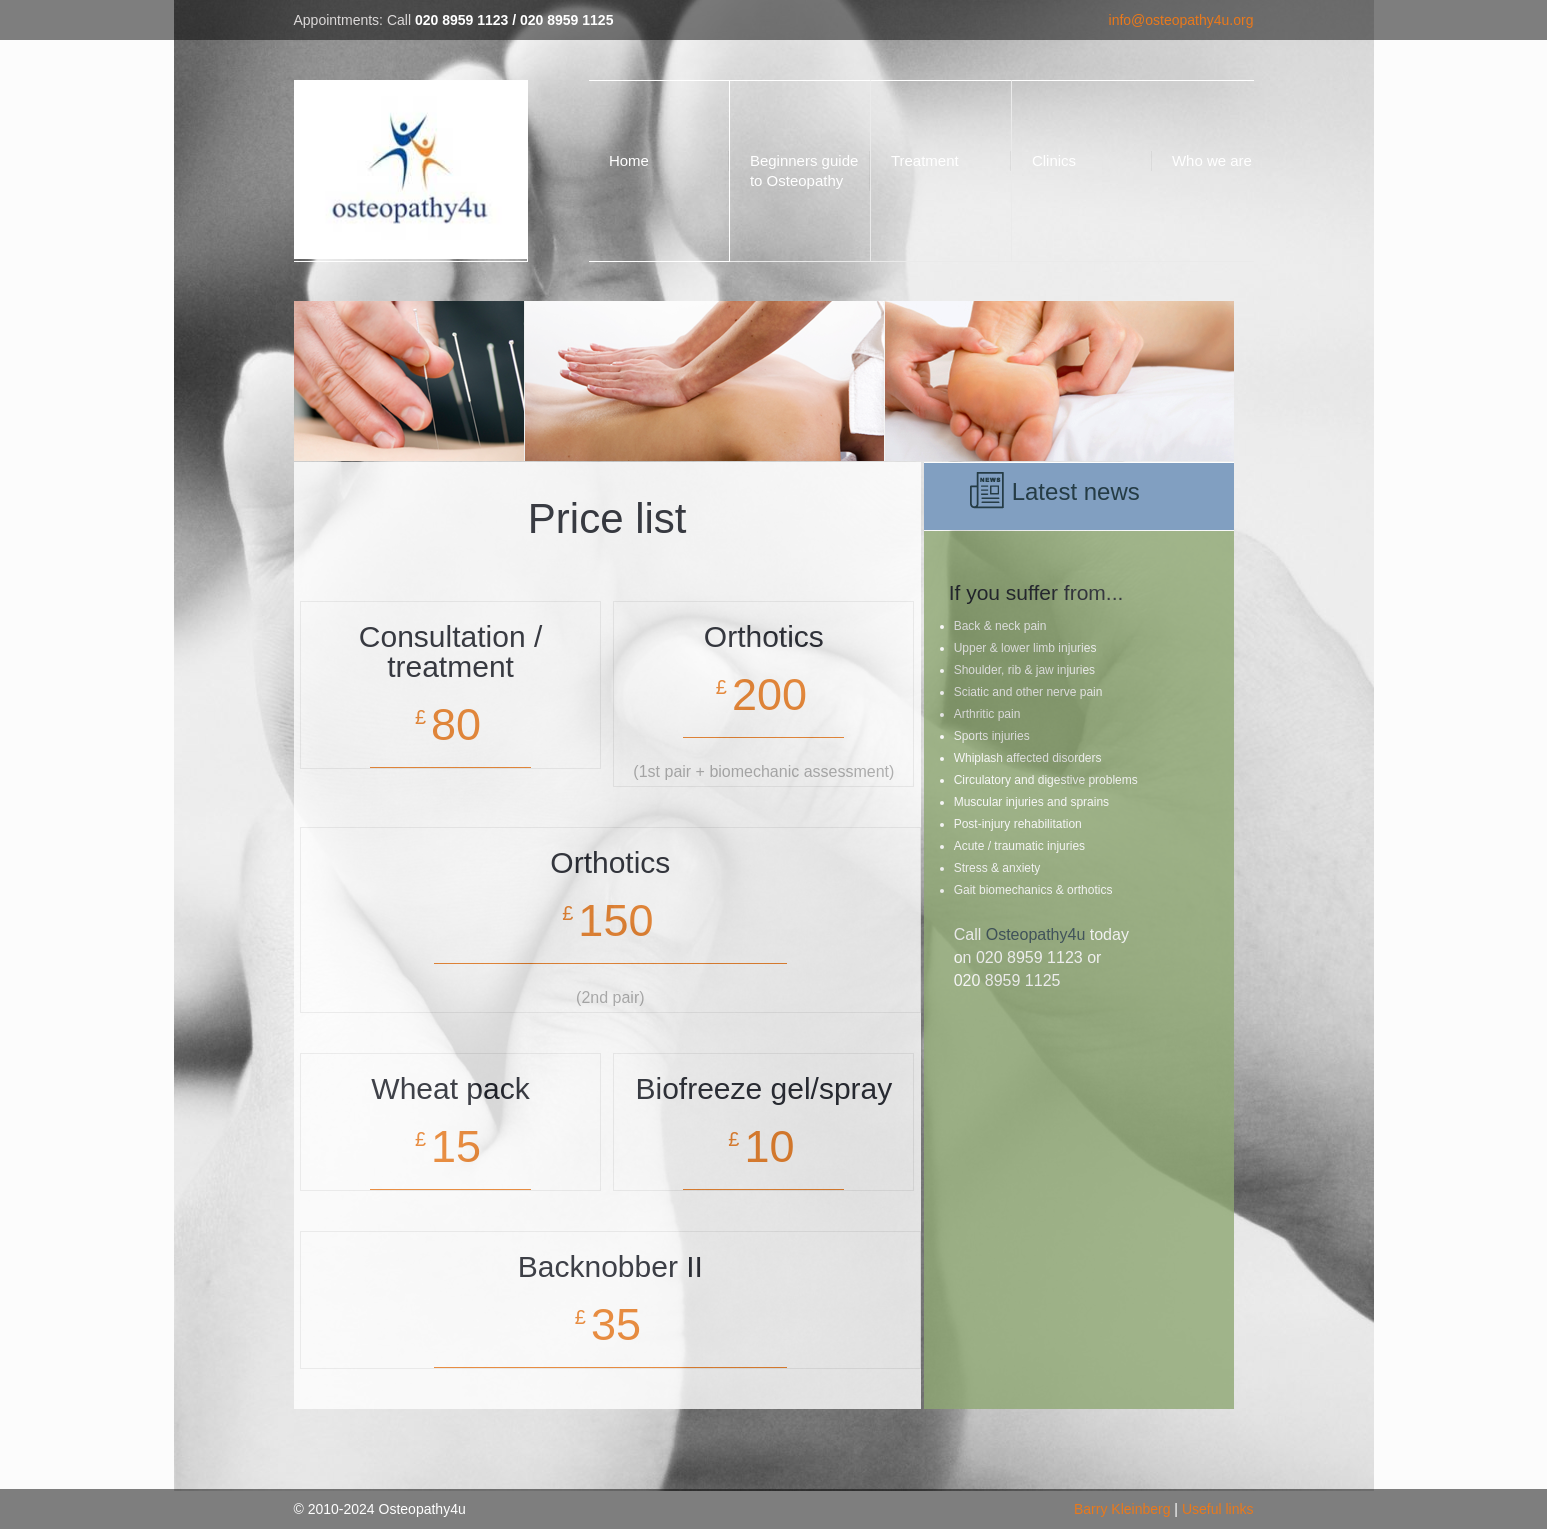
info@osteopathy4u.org (1181, 20)
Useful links (1218, 1509)
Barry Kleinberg (1122, 1509)
